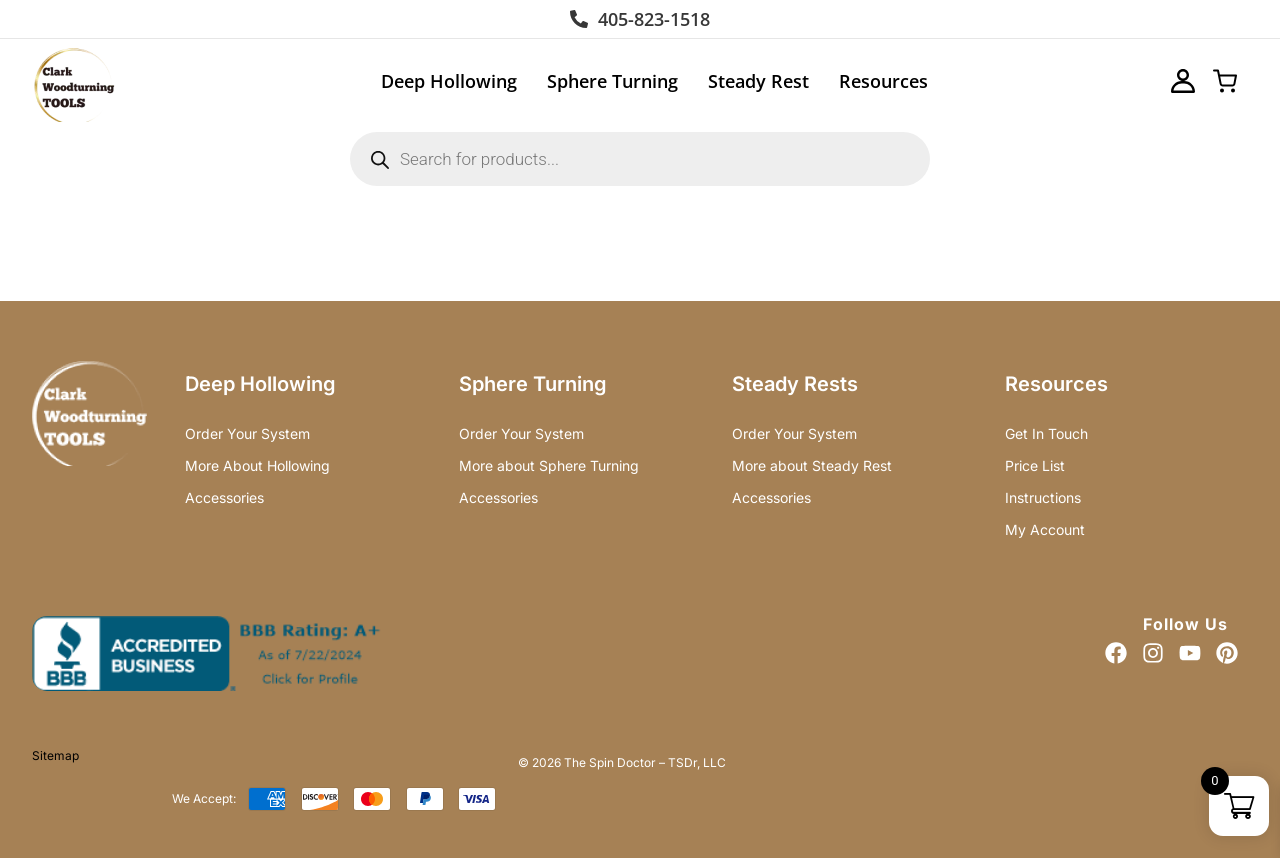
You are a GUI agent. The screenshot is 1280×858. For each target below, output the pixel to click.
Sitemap (55, 755)
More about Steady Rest (812, 465)
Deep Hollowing (449, 81)
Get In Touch (1046, 433)
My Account (1045, 529)
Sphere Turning (612, 81)
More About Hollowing (257, 465)
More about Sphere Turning (549, 465)
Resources (883, 81)
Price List (1035, 465)
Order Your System (247, 433)
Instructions (1043, 497)
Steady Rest (758, 81)
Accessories (224, 497)
